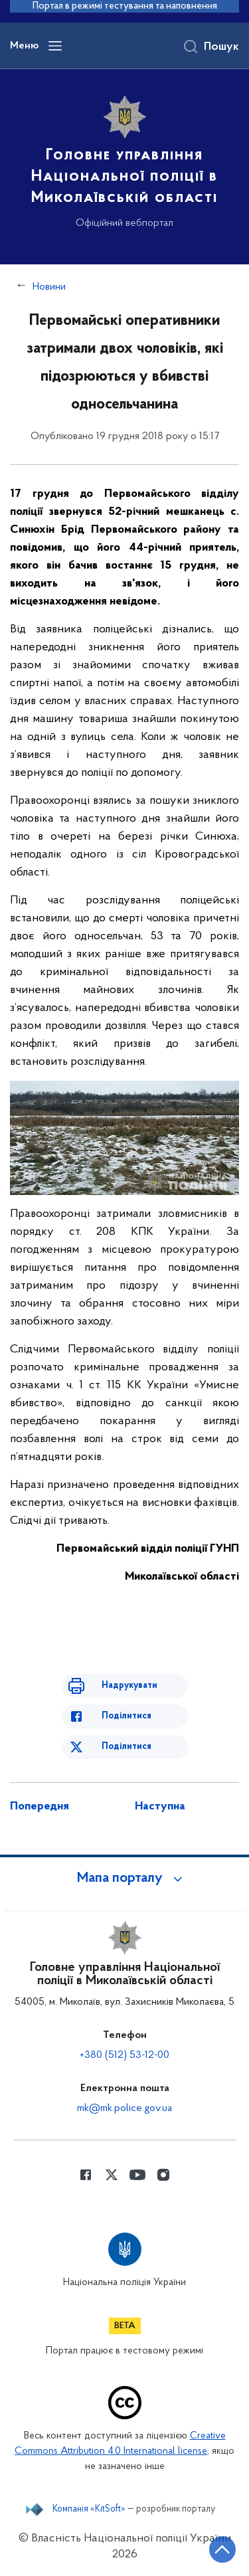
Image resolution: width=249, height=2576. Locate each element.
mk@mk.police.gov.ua (124, 2108)
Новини (49, 287)
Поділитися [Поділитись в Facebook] (126, 1716)
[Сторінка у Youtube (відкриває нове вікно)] (137, 2175)
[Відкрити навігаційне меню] (55, 45)
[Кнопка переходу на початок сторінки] (222, 2549)
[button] (124, 1878)
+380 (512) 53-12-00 (124, 2055)
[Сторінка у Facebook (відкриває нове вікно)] (86, 2175)
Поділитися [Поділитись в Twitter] (126, 1747)
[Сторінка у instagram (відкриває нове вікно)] (163, 2175)
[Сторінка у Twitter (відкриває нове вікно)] (112, 2175)
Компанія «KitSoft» (88, 2509)
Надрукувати (129, 1686)
